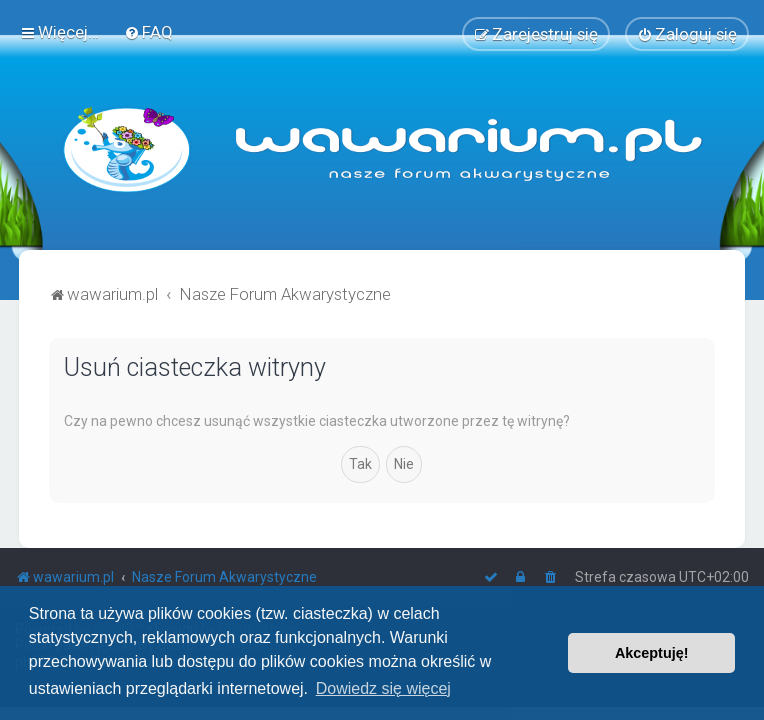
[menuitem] (148, 32)
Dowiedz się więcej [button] (383, 688)
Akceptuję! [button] (652, 653)
